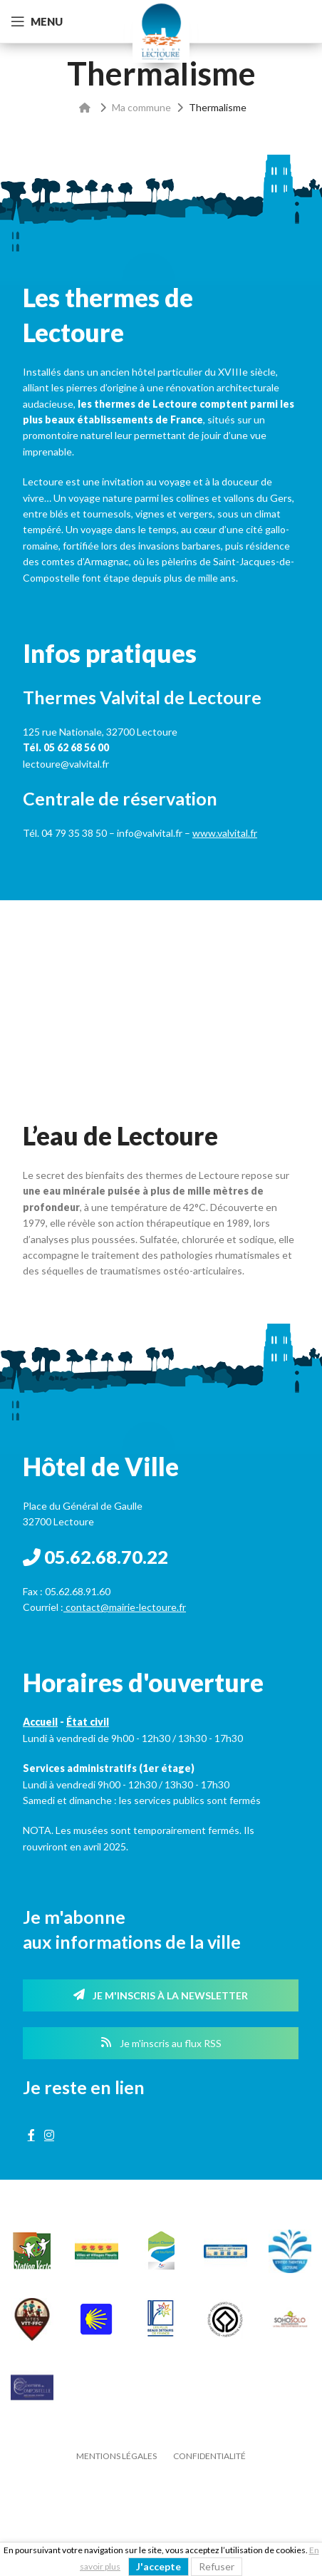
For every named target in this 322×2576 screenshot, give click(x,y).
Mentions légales (116, 2456)
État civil (87, 1722)
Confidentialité (209, 2456)
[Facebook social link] (31, 2135)
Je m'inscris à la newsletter (160, 1995)
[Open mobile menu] (37, 21)
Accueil (40, 1722)
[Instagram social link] (48, 2135)
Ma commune (141, 107)
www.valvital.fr (224, 833)
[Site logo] (161, 30)
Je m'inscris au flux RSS (161, 2043)
